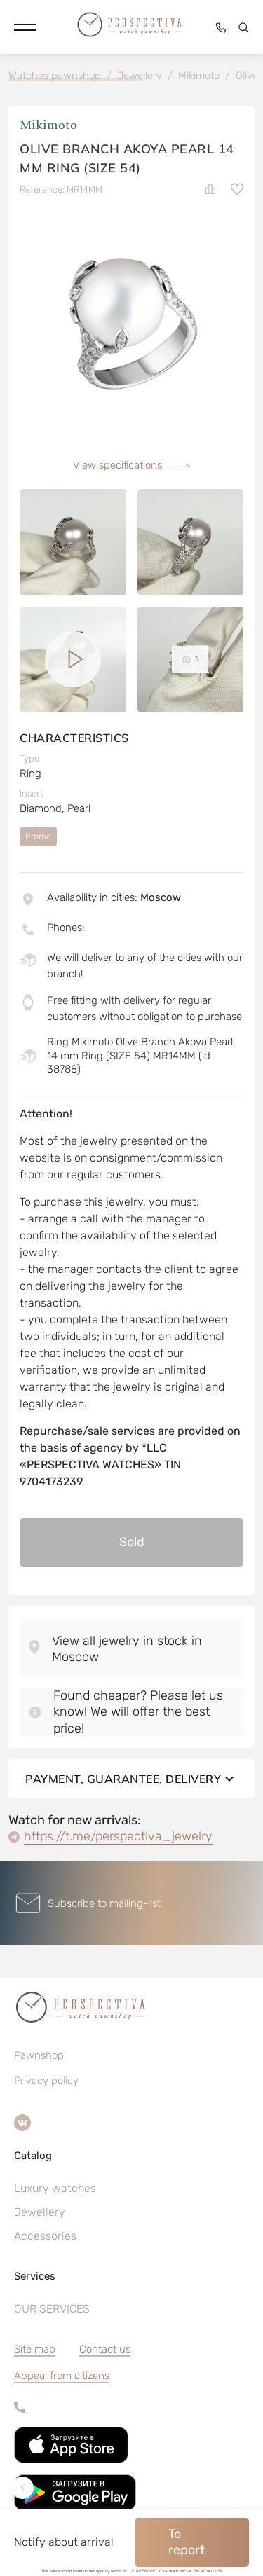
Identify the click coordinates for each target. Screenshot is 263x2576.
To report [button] (186, 2542)
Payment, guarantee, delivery (131, 1778)
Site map (34, 2349)
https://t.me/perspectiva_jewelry (118, 1836)
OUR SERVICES (52, 2308)
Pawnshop (39, 2055)
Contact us (104, 2349)
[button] (25, 27)
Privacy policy (46, 2080)
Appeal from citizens (61, 2375)
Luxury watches (55, 2188)
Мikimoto (48, 125)
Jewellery (39, 2212)
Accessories (45, 2236)
